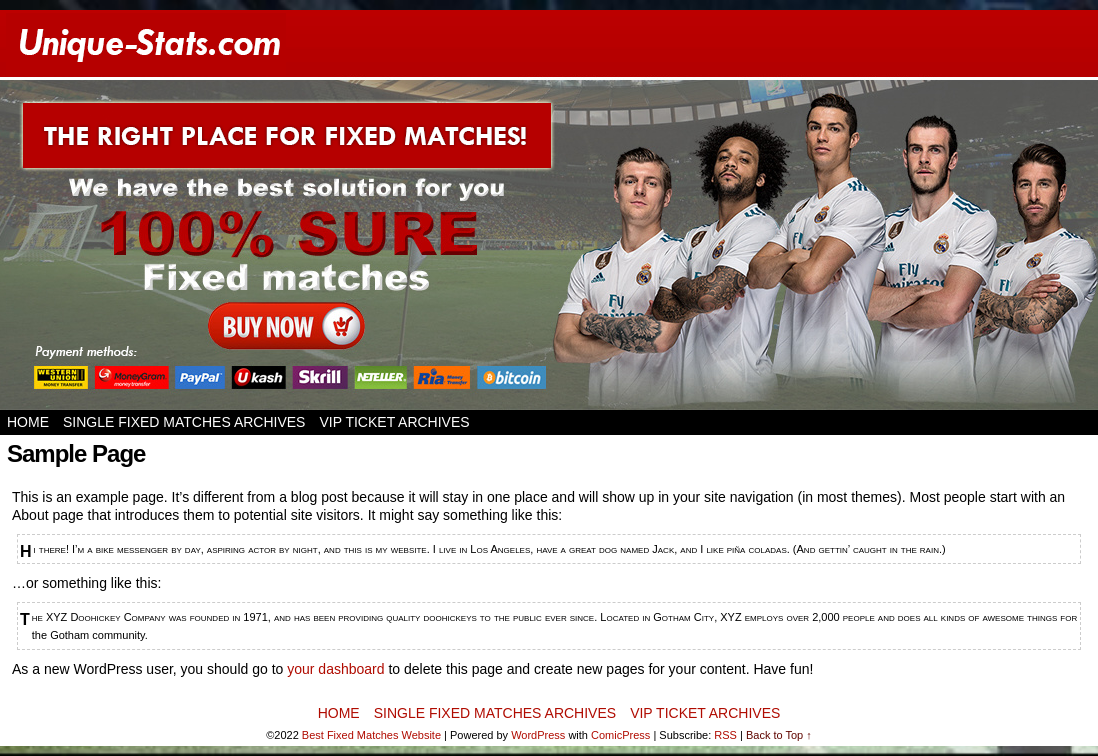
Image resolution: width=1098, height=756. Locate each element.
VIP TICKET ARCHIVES (394, 422)
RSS (725, 735)
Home (28, 422)
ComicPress (620, 735)
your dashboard (335, 669)
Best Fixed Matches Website (371, 735)
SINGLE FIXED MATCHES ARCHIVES (184, 422)
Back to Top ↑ (779, 735)
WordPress (538, 735)
